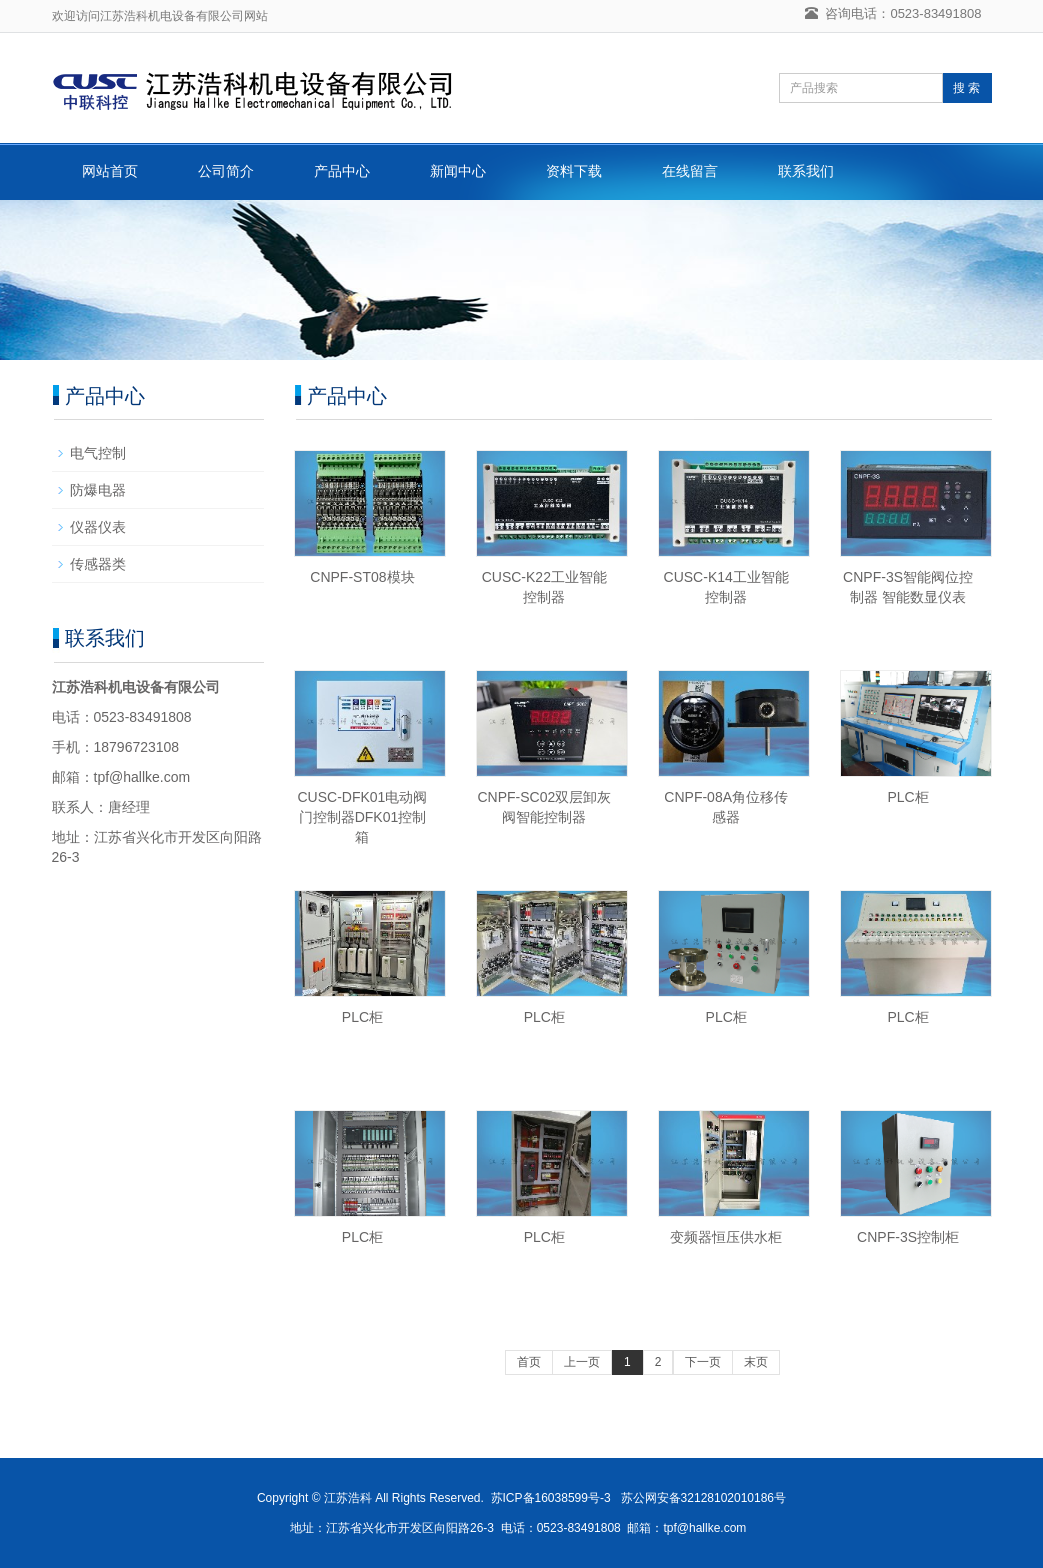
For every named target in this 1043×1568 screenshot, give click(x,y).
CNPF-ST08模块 (362, 577)
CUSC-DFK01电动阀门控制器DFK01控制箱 (362, 817)
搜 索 (966, 88)
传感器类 (98, 564)
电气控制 (98, 453)
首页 (529, 1362)
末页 (756, 1362)
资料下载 (574, 171)
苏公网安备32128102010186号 (703, 1498)
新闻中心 (458, 171)
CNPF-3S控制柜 (908, 1237)
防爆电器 (98, 490)
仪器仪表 (98, 527)
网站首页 (110, 171)
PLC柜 (907, 797)
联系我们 (806, 171)
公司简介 (226, 171)
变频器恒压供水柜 (726, 1237)
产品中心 (342, 171)
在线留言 (690, 171)
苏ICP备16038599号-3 (551, 1498)
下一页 (703, 1362)
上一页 (582, 1362)
